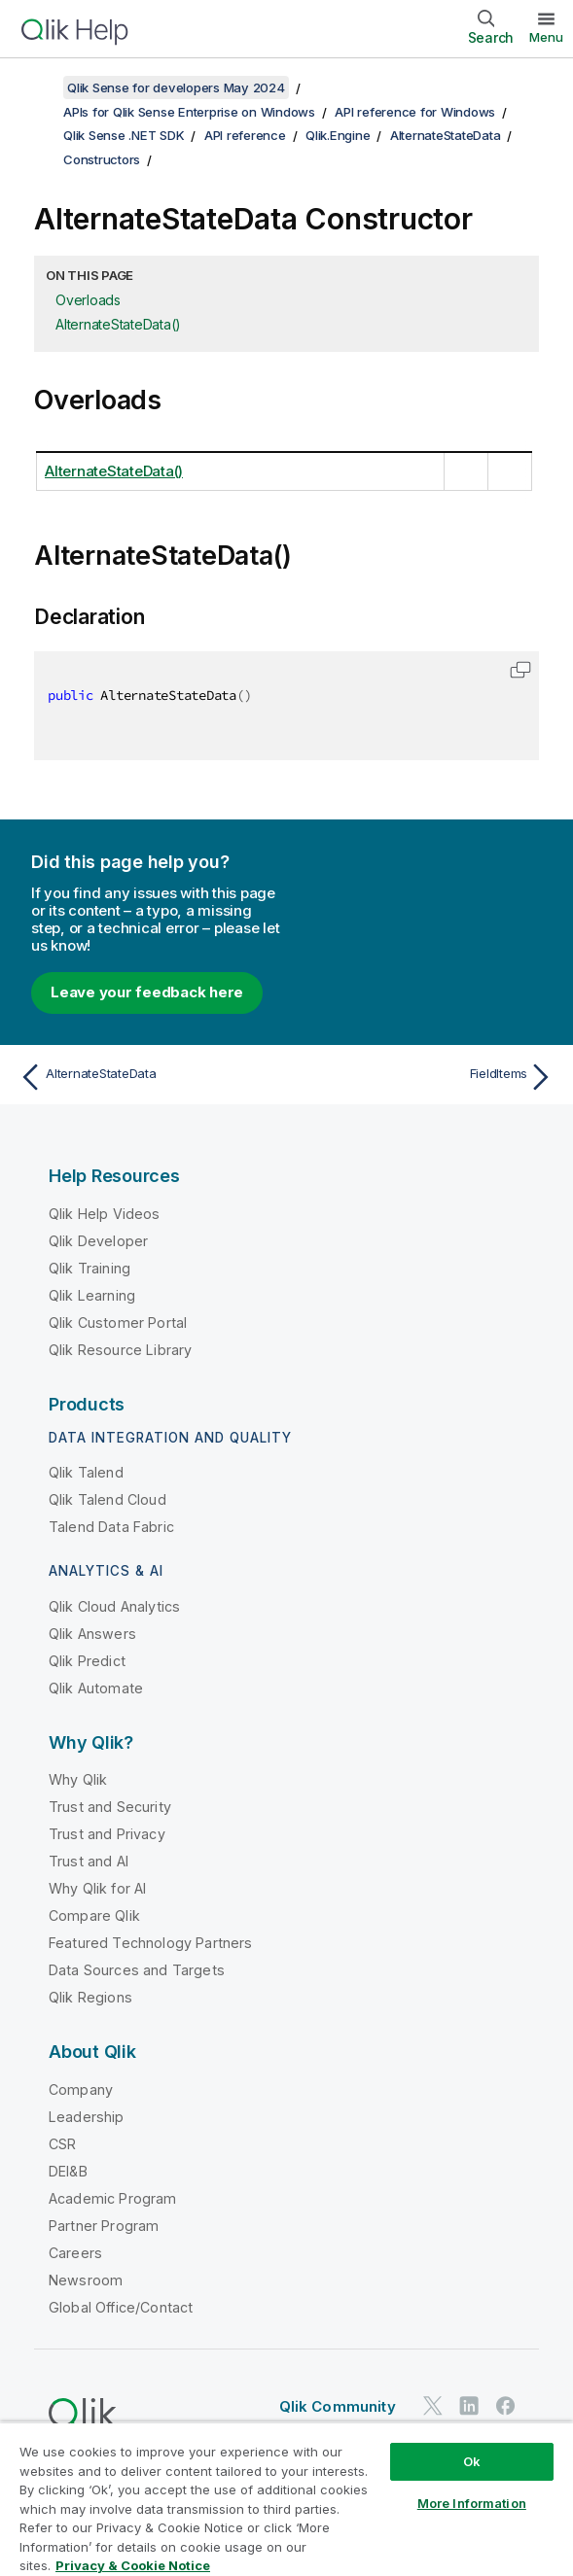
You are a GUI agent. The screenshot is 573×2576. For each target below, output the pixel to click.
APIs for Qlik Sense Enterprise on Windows (189, 112)
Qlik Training (89, 1268)
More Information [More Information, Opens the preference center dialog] (471, 2503)
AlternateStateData (445, 135)
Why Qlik (78, 1779)
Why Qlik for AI (97, 1888)
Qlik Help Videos (105, 1213)
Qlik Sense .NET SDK (123, 135)
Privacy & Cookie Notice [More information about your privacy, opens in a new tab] (132, 2565)
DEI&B (68, 2171)
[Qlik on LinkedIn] (468, 2406)
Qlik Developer (98, 1241)
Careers (75, 2253)
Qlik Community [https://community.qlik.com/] (337, 2406)
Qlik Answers (92, 1633)
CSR (62, 2144)
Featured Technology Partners (150, 1942)
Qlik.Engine (337, 135)
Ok (472, 2461)
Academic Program (113, 2198)
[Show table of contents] (39, 87)
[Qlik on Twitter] (433, 2406)
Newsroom (86, 2280)
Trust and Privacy (107, 1834)
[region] (286, 2498)
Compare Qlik (94, 1915)
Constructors (101, 159)
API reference (245, 135)
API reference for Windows (415, 112)
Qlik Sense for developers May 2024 (176, 87)
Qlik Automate (96, 1688)
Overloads (88, 300)
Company (81, 2089)
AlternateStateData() (118, 324)
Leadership (87, 2116)
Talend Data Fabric (111, 1526)
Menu (546, 37)
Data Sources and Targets (137, 1970)
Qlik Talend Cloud (107, 1499)
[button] (520, 669)
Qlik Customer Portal (118, 1322)
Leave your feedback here (147, 992)
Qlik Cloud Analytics (114, 1606)
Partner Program (104, 2225)
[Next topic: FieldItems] (425, 1077)
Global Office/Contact (121, 2307)
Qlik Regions (90, 1997)
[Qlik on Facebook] (505, 2406)
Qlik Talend (86, 1472)
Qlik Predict (87, 1661)
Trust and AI (88, 1861)
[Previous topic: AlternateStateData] (148, 1077)
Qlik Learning (92, 1295)
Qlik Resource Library (120, 1349)
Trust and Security (110, 1806)
